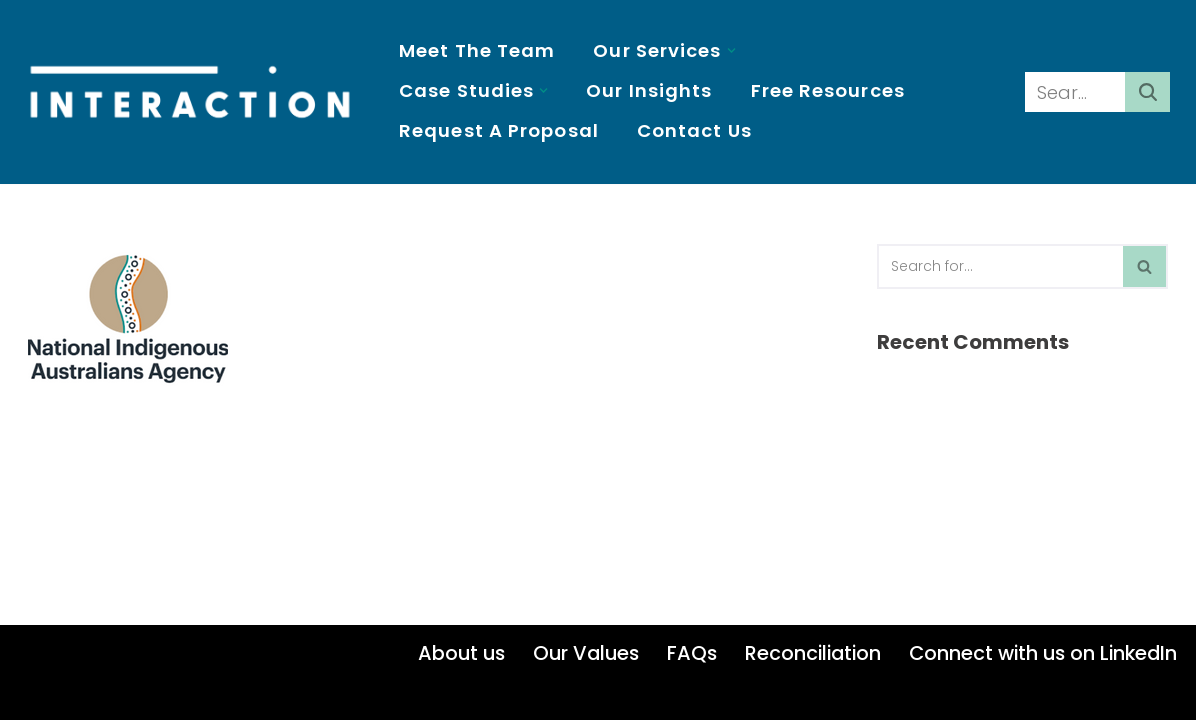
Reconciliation (813, 653)
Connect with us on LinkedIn (1043, 653)
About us (461, 653)
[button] (731, 50)
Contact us (694, 130)
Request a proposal (499, 130)
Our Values (586, 653)
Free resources (828, 90)
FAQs (692, 653)
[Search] (1075, 92)
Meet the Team (477, 50)
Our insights (649, 90)
